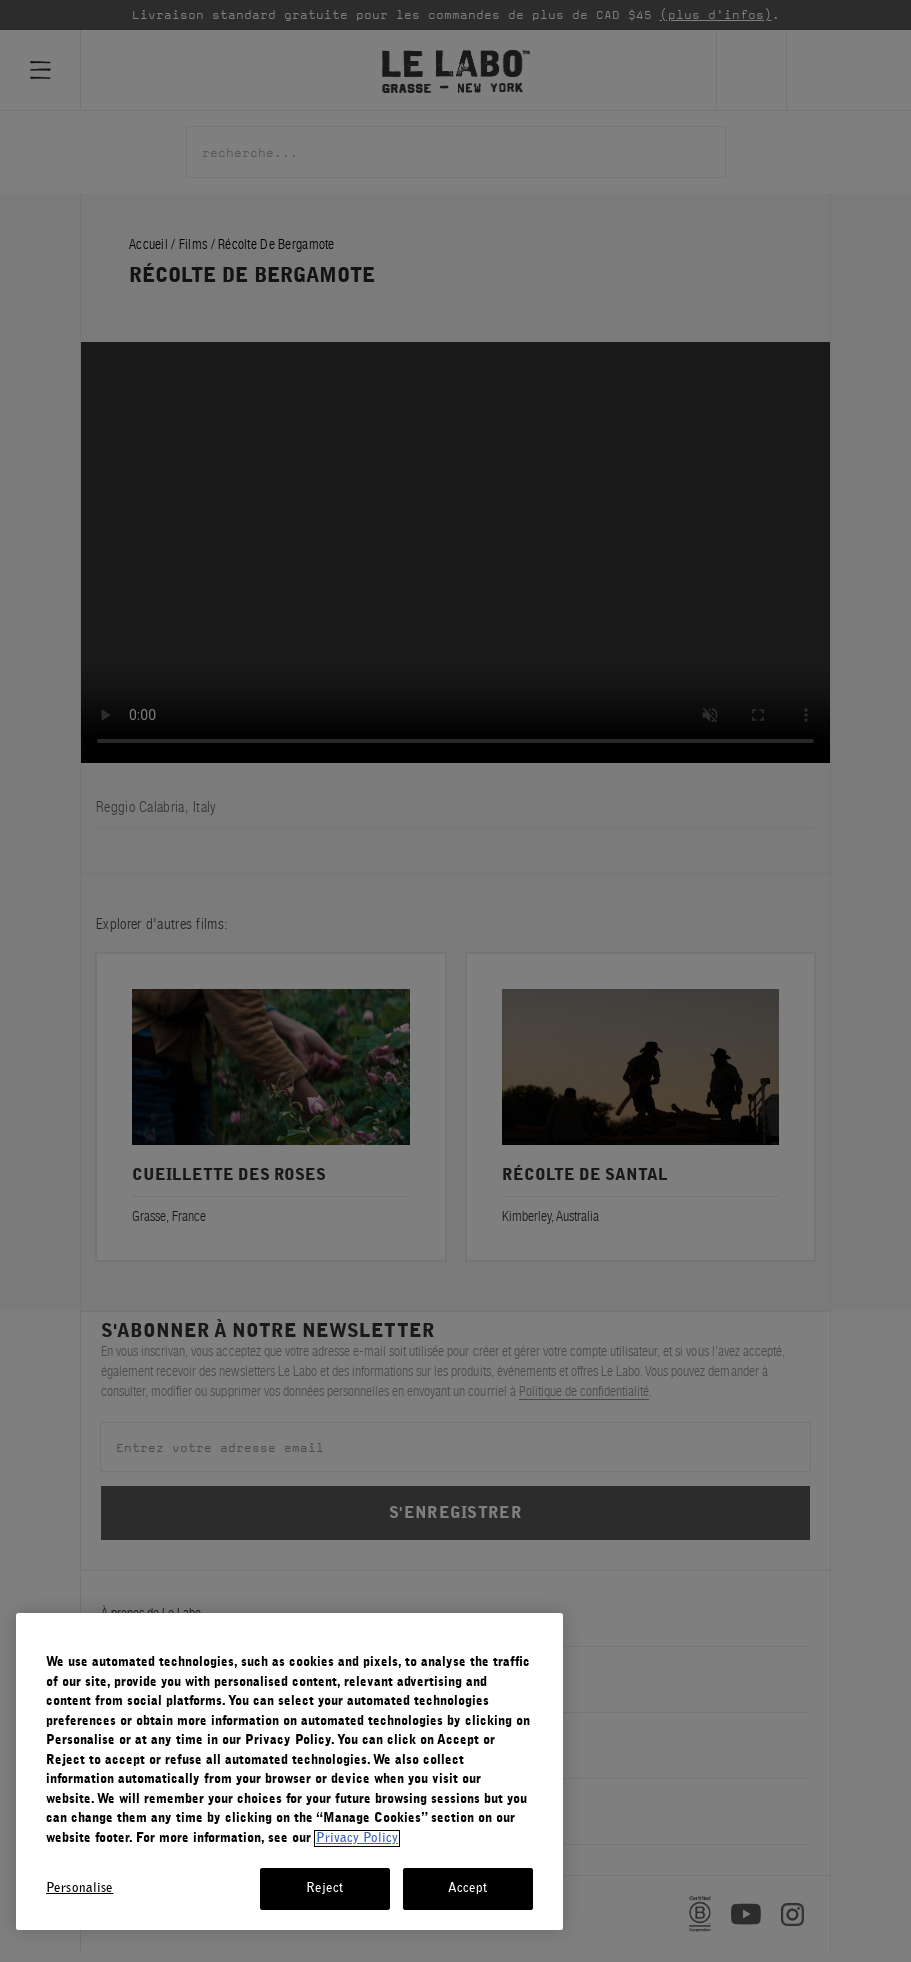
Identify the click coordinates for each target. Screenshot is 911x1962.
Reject (325, 1888)
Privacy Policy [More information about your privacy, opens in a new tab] (357, 1838)
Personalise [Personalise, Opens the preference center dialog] (79, 1888)
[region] (289, 1771)
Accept (468, 1888)
